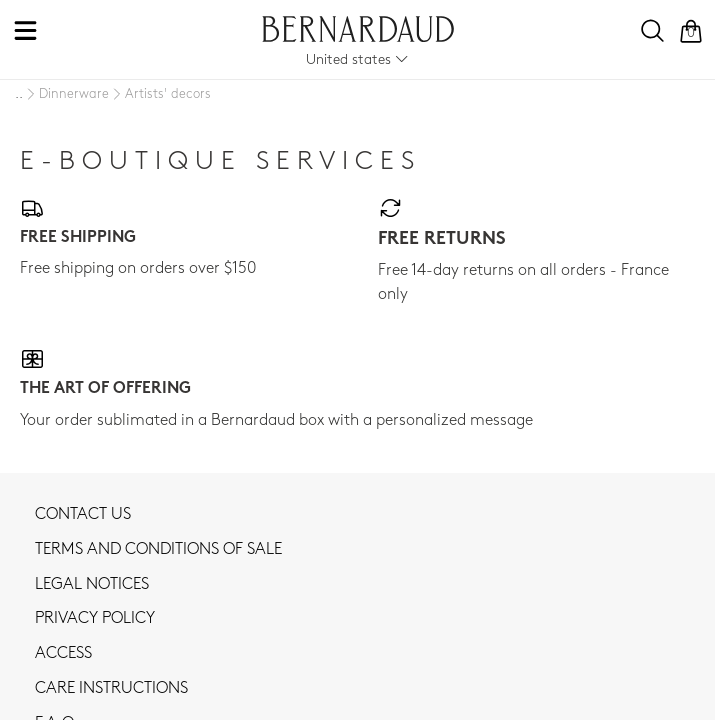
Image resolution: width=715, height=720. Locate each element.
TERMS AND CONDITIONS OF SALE (158, 550)
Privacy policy (95, 619)
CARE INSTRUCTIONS (111, 689)
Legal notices (92, 585)
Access (63, 654)
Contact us (83, 515)
